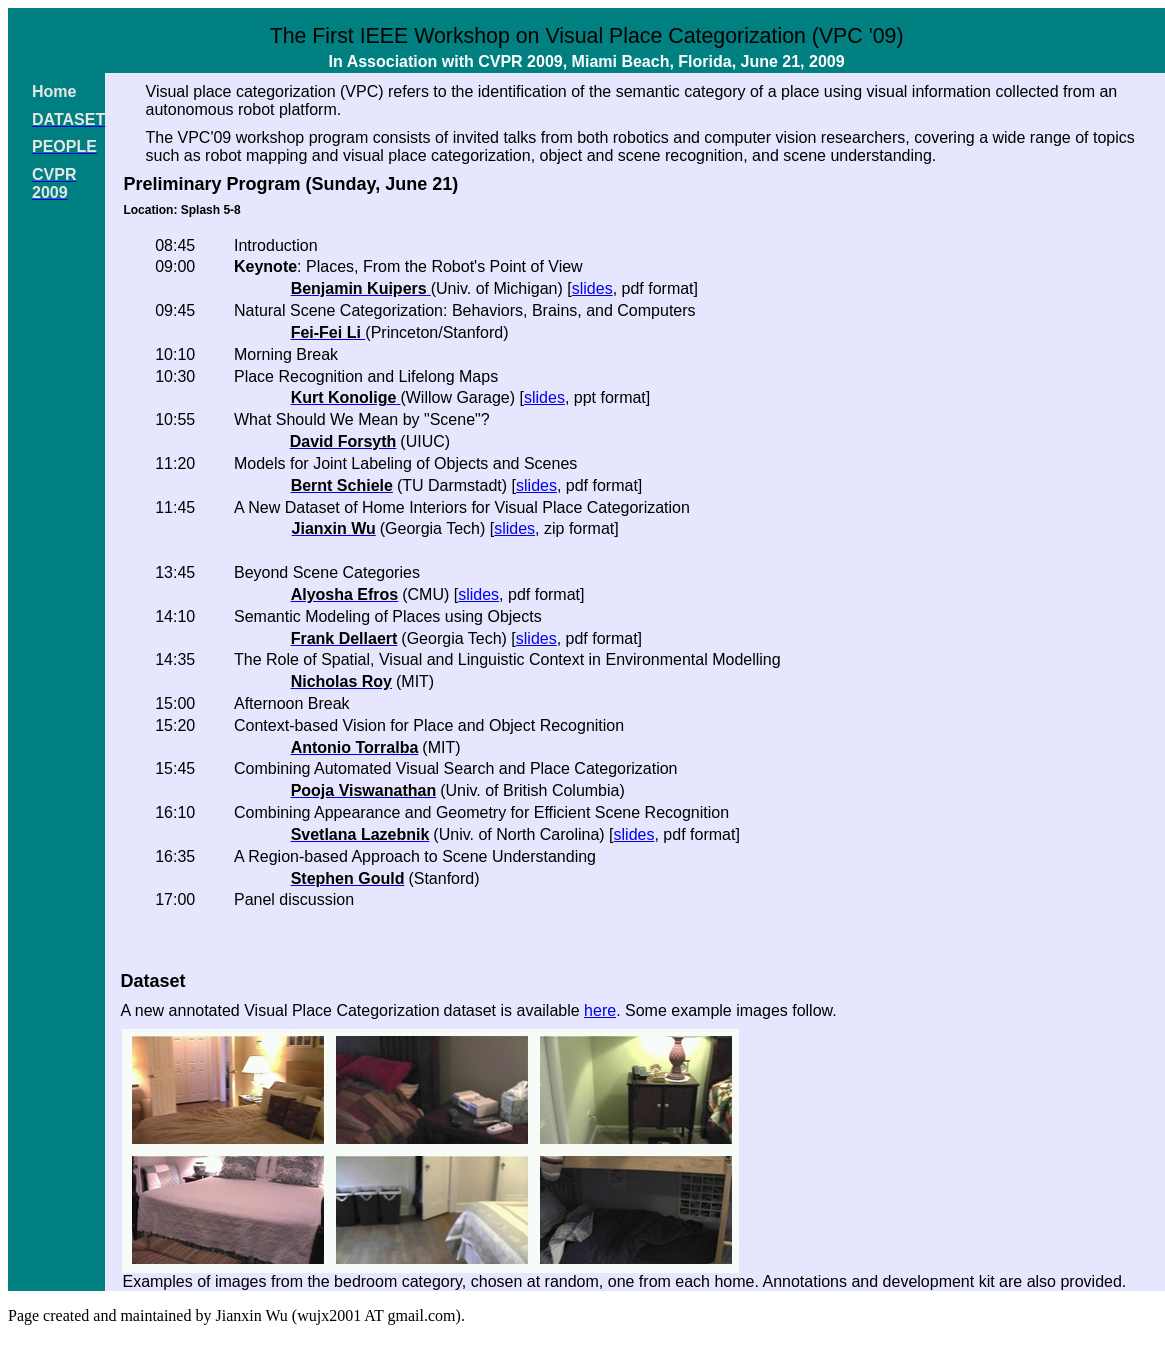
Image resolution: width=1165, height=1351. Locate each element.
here (600, 1010)
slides (592, 288)
